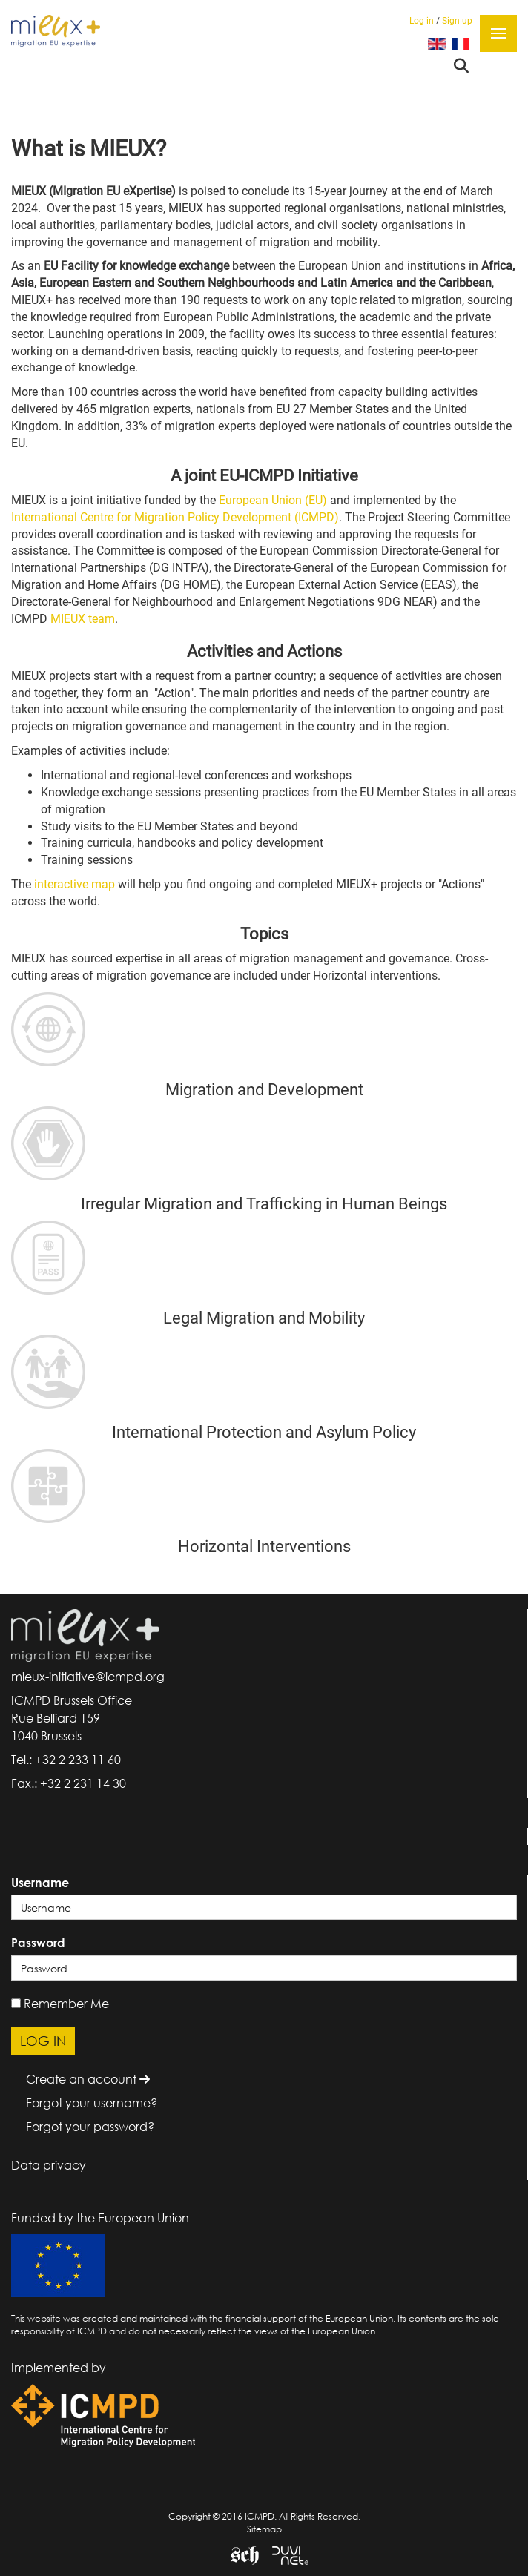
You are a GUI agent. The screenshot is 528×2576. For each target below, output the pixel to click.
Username (40, 1882)
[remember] (16, 2003)
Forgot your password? (90, 2126)
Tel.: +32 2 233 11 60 (66, 1759)
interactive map (76, 884)
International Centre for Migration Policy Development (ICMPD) (175, 517)
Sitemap (264, 2528)
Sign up (457, 21)
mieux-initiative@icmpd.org (88, 1676)
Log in (421, 21)
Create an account (88, 2079)
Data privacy (48, 2165)
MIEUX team (82, 619)
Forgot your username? (91, 2103)
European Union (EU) (273, 500)
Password (38, 1942)
